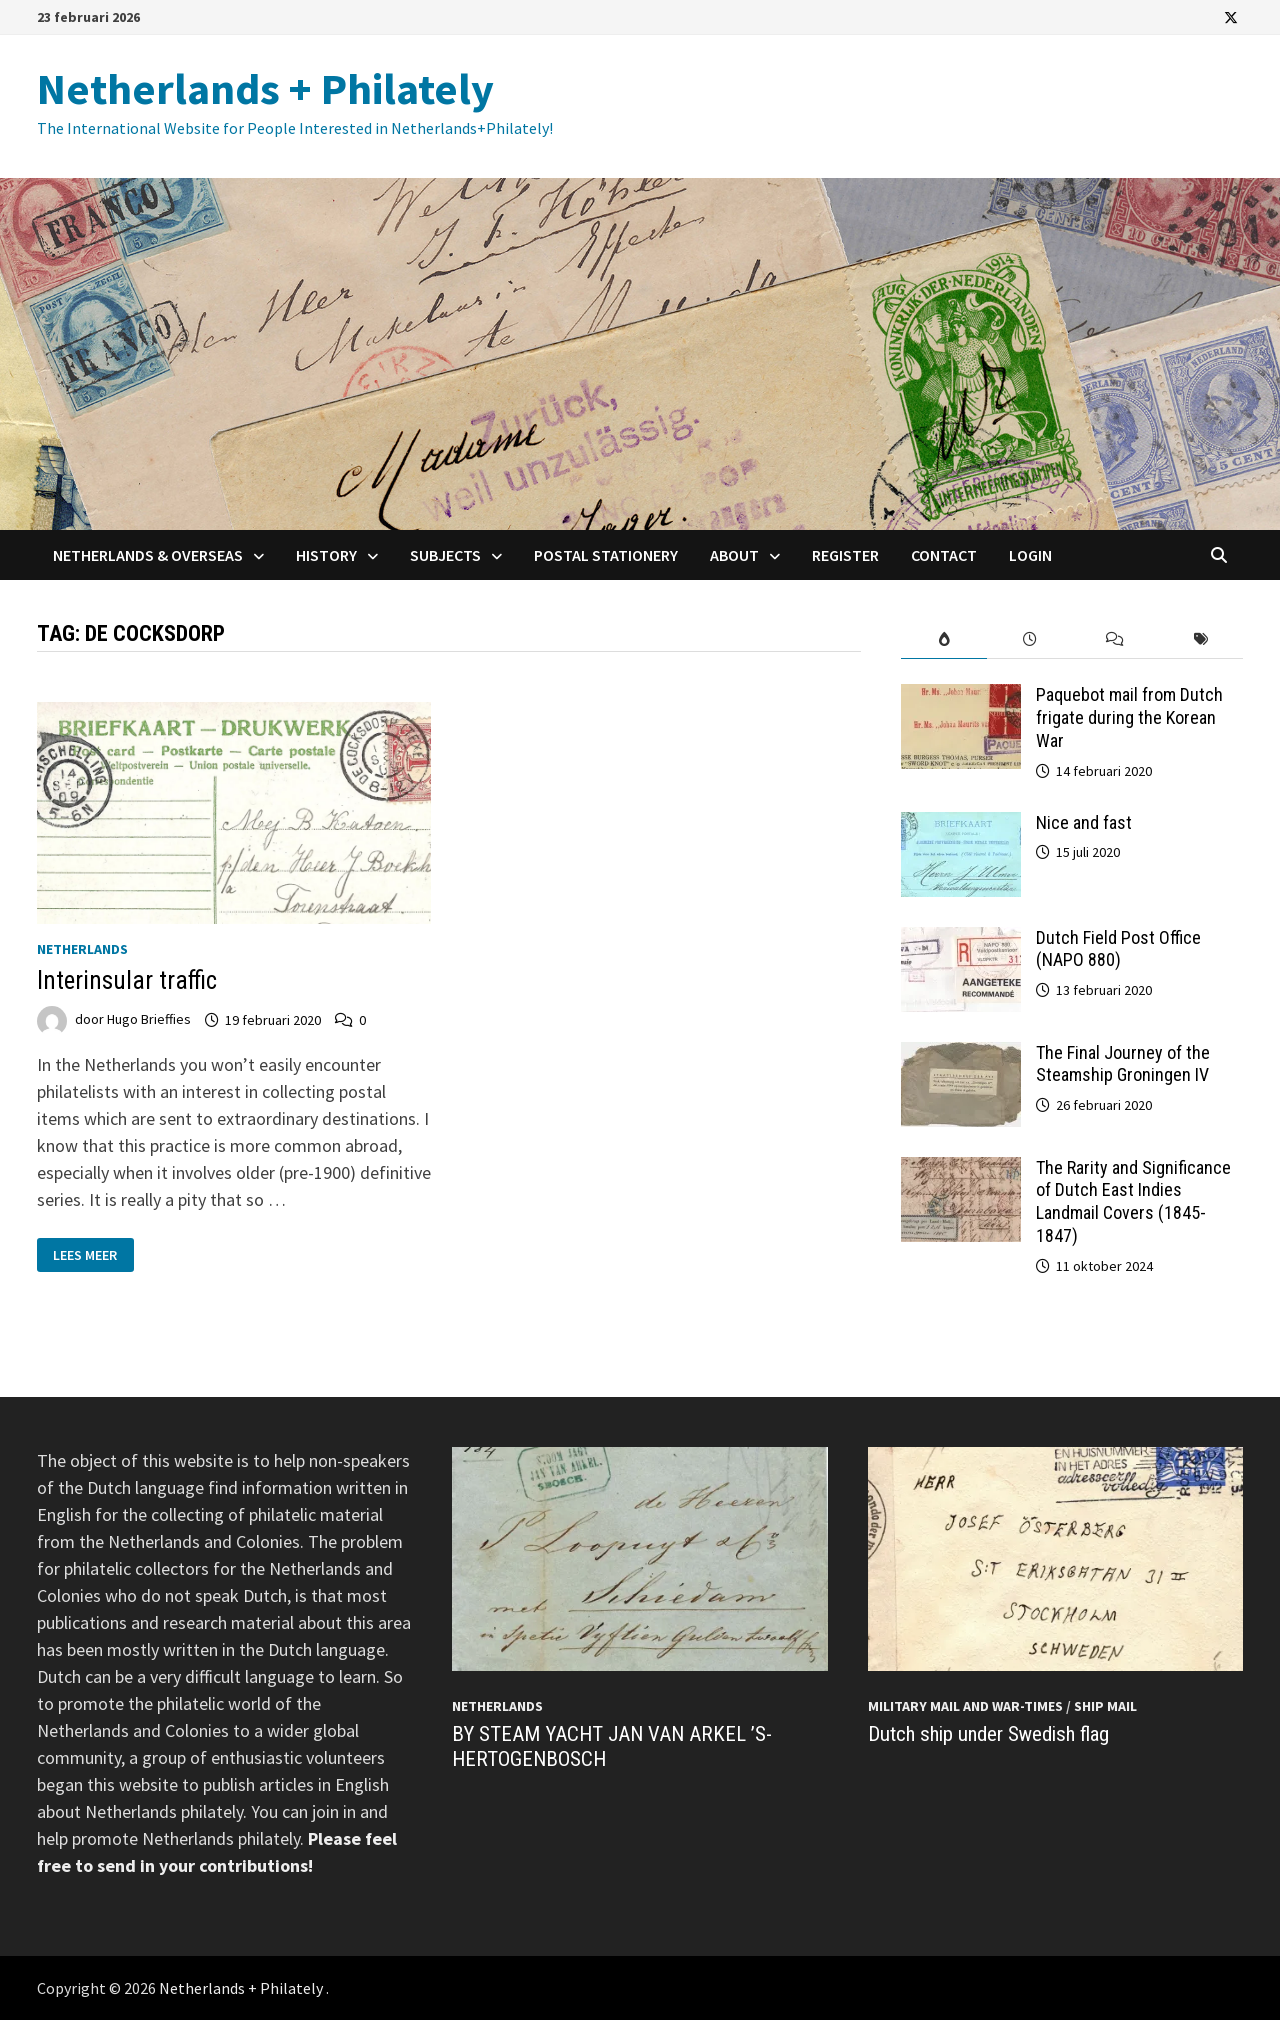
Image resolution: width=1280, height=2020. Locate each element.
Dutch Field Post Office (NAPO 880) (1118, 949)
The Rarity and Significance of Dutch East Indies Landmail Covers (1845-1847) (1133, 1202)
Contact (944, 555)
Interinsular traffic (127, 980)
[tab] (944, 639)
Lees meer (93, 1253)
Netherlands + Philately (265, 88)
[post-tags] (1201, 639)
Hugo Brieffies (149, 1020)
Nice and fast (1084, 822)
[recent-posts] (1030, 639)
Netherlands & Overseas (148, 555)
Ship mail (1105, 1706)
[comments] (1115, 639)
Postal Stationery (606, 555)
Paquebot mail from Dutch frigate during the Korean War (1129, 717)
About (734, 555)
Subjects (445, 555)
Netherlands (82, 949)
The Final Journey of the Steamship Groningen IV (1123, 1064)
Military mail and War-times (965, 1706)
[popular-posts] (944, 639)
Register (845, 555)
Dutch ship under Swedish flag (988, 1734)
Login (1030, 555)
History (326, 555)
